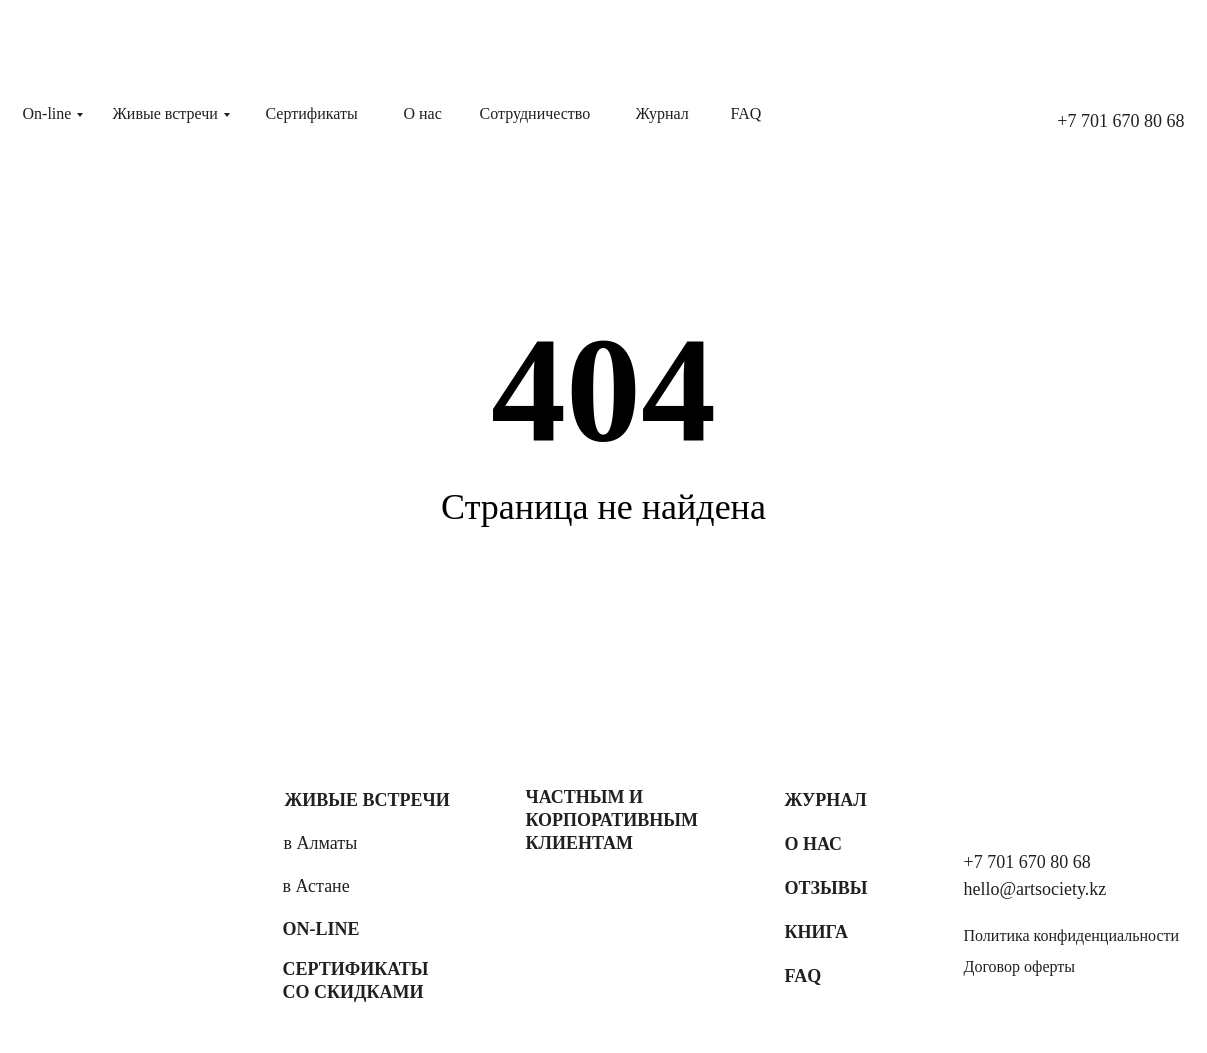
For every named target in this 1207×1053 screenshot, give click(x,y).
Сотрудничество (535, 113)
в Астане (316, 886)
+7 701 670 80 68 (1120, 121)
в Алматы (321, 843)
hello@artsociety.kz (1035, 889)
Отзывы (826, 888)
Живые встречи (165, 113)
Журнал (662, 113)
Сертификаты (312, 113)
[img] (113, 879)
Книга (817, 932)
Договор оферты (1020, 966)
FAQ (746, 113)
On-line (47, 113)
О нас (423, 113)
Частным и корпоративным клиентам (612, 820)
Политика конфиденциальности (1072, 935)
